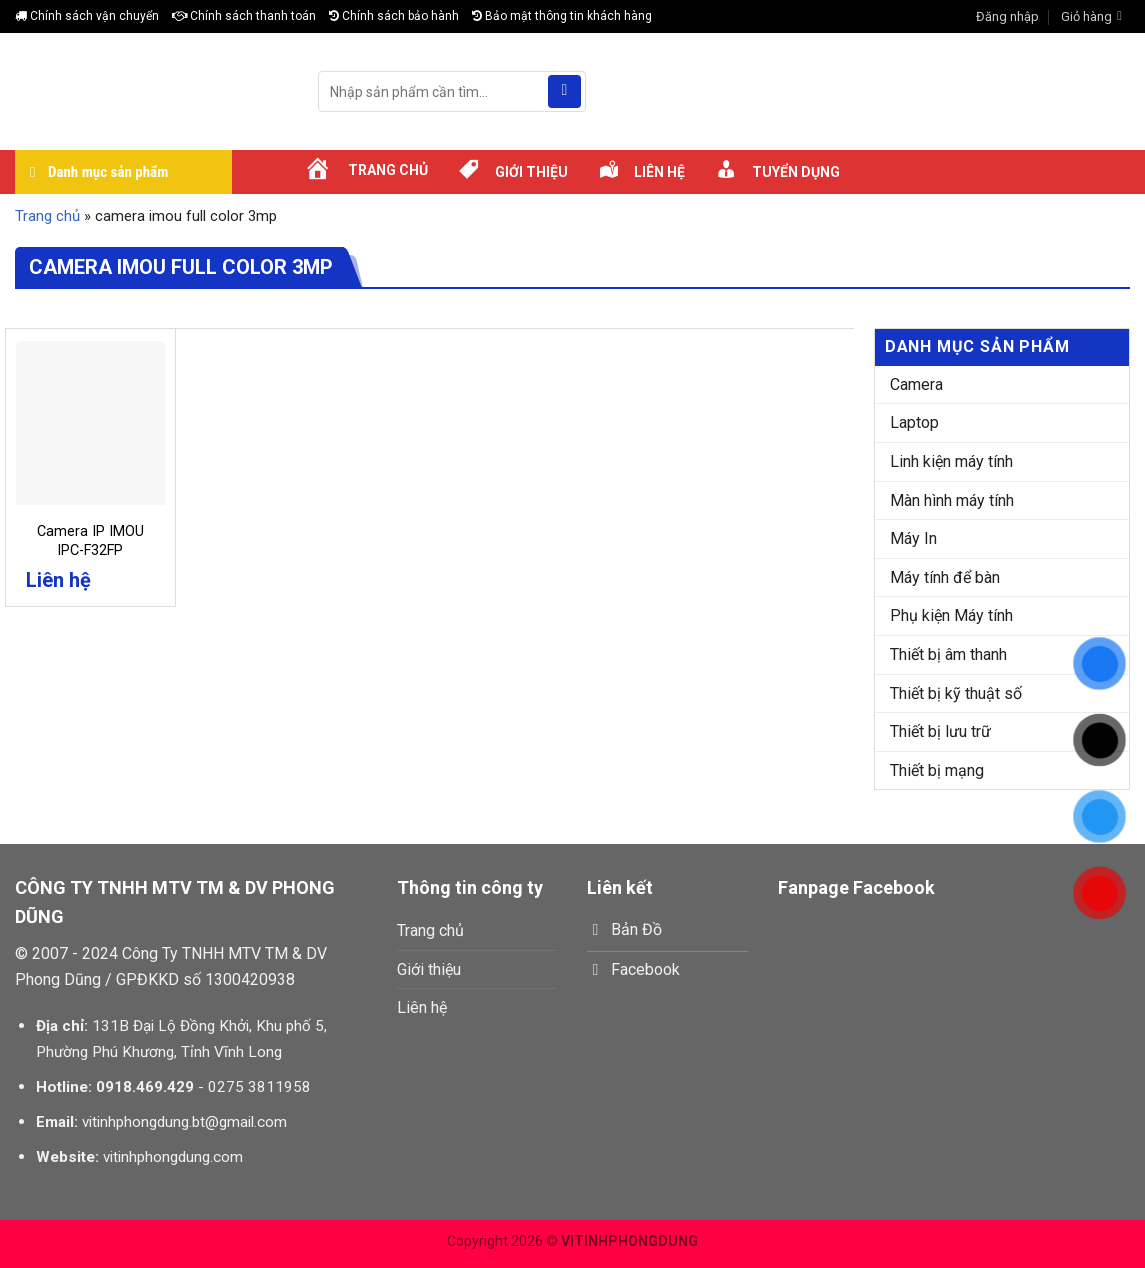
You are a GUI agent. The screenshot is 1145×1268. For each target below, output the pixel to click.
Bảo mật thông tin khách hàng (562, 16)
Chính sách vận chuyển (87, 16)
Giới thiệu (429, 969)
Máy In (913, 538)
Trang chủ (47, 216)
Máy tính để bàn (945, 577)
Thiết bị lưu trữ (940, 731)
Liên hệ (422, 1007)
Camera (916, 384)
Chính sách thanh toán (244, 16)
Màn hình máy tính (952, 500)
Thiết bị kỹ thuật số (956, 693)
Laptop (914, 422)
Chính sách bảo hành (394, 16)
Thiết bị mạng (937, 770)
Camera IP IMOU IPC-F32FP (90, 541)
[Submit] (564, 92)
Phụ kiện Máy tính (951, 615)
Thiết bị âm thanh (948, 654)
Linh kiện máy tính (951, 461)
